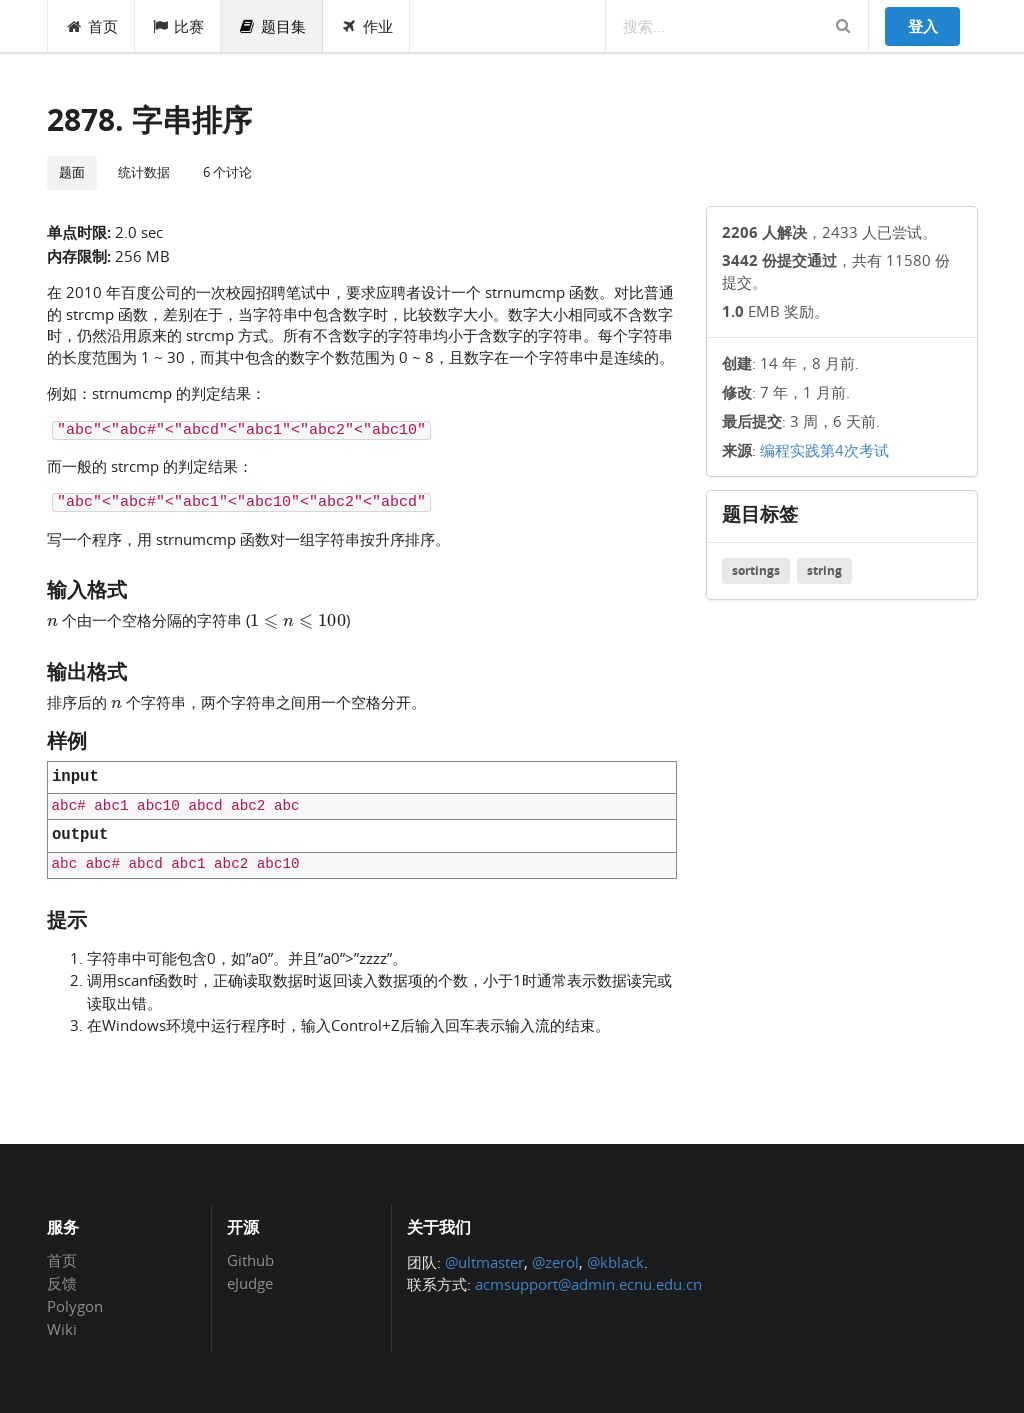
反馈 (62, 1283)
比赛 (178, 26)
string (824, 570)
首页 (91, 26)
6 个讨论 (227, 172)
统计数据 (144, 172)
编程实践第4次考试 (824, 450)
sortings (756, 570)
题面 (72, 172)
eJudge (250, 1282)
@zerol (555, 1262)
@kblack (615, 1262)
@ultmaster (484, 1262)
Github (250, 1261)
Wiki (62, 1328)
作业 (366, 26)
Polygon (75, 1306)
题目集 (272, 26)
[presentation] (52, 619)
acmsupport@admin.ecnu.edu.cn (588, 1284)
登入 (923, 26)
